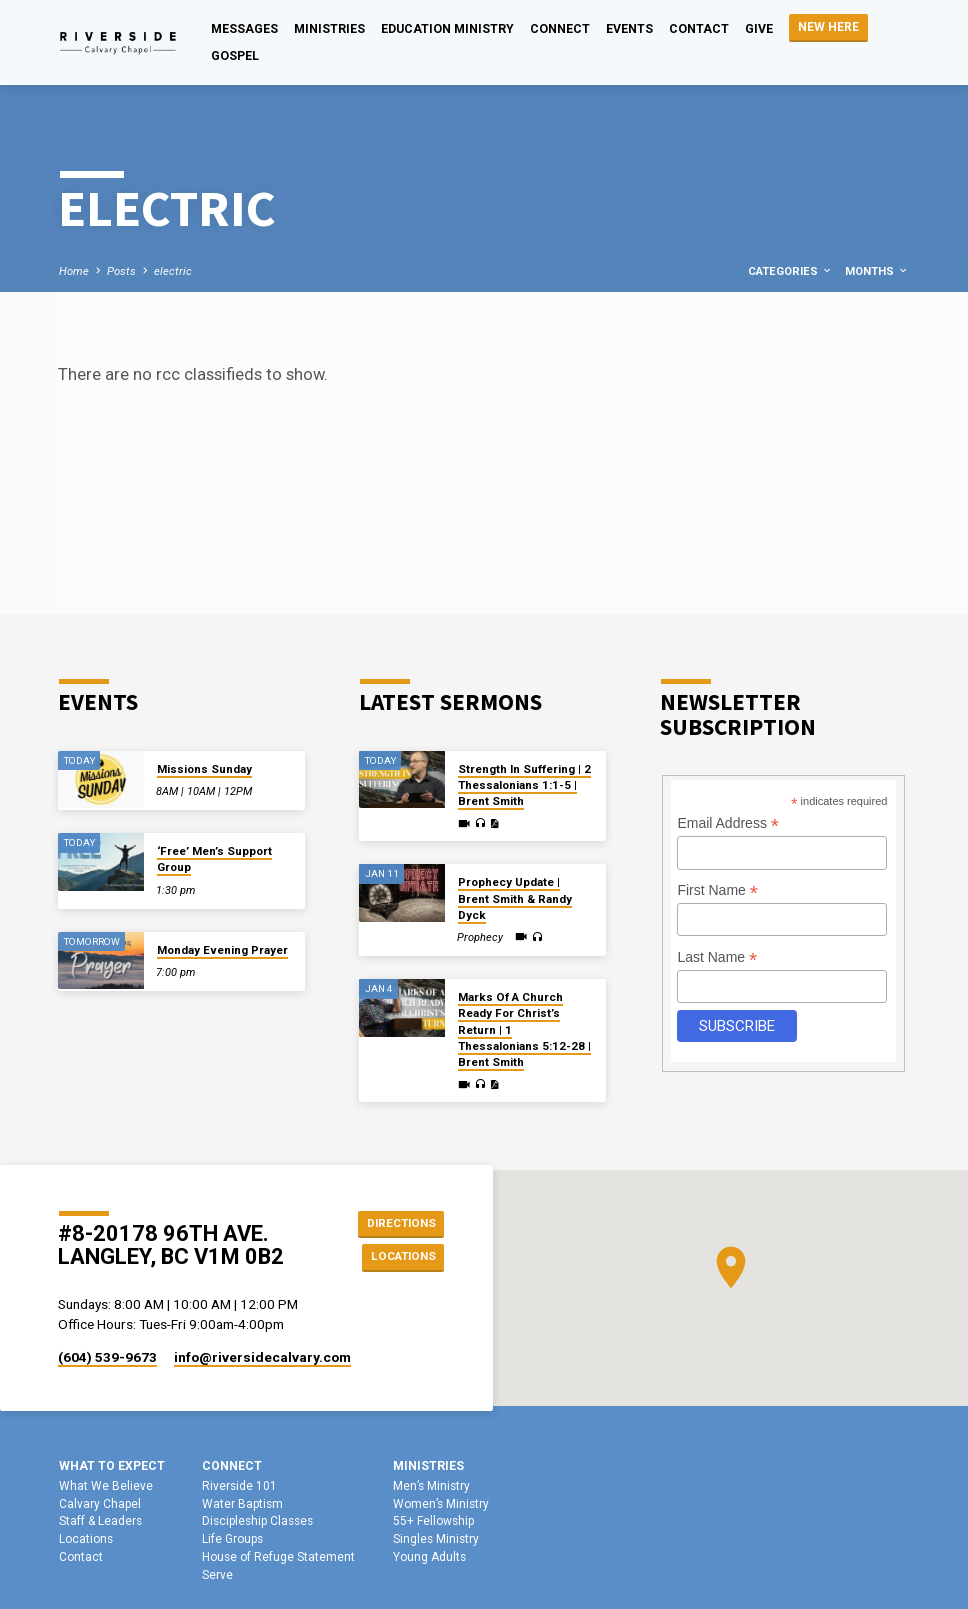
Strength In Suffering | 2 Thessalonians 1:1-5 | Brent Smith (524, 785)
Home (74, 271)
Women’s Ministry (441, 1504)
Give (759, 29)
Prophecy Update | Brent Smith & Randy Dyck (515, 898)
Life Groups (232, 1539)
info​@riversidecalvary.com (262, 1357)
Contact (699, 29)
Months (877, 271)
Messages (244, 29)
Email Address (728, 823)
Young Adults (429, 1557)
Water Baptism (242, 1504)
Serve (217, 1575)
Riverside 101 (239, 1486)
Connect (560, 29)
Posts (121, 271)
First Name (717, 890)
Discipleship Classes (257, 1521)
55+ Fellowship (433, 1521)
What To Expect (112, 1466)
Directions (398, 1221)
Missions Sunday (204, 769)
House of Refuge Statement (278, 1557)
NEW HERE (828, 27)
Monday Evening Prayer (222, 950)
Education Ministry (447, 29)
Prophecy (480, 937)
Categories (790, 271)
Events (629, 29)
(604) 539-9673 (107, 1357)
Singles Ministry (436, 1539)
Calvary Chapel (100, 1504)
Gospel (235, 56)
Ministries (329, 29)
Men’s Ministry (431, 1486)
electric (173, 271)
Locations (399, 1257)
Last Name (717, 957)
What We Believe (106, 1486)
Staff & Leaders (100, 1521)
